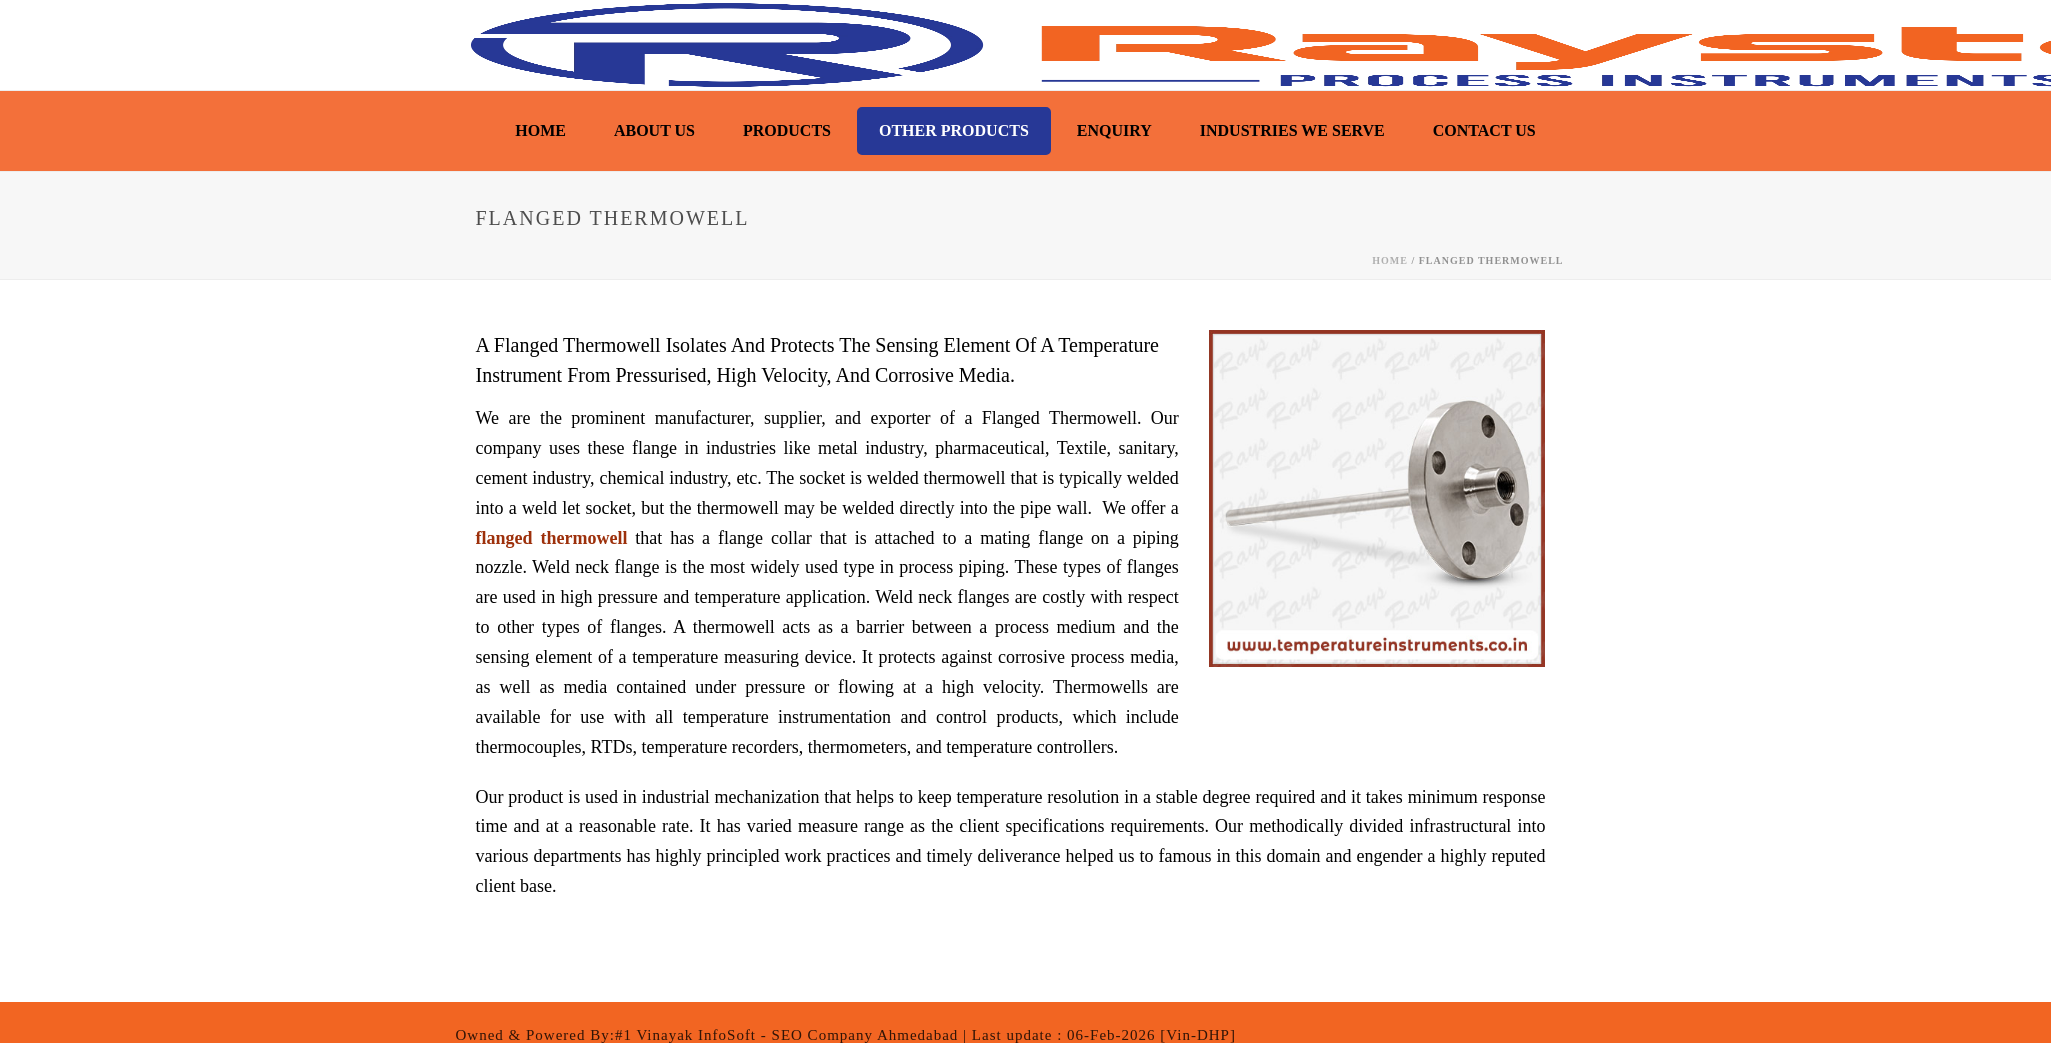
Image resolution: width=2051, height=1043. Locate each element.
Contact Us (1484, 130)
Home (540, 130)
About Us (654, 130)
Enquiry (1114, 130)
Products (787, 130)
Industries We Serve (1292, 130)
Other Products (954, 130)
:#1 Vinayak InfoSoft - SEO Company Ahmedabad (784, 1035)
